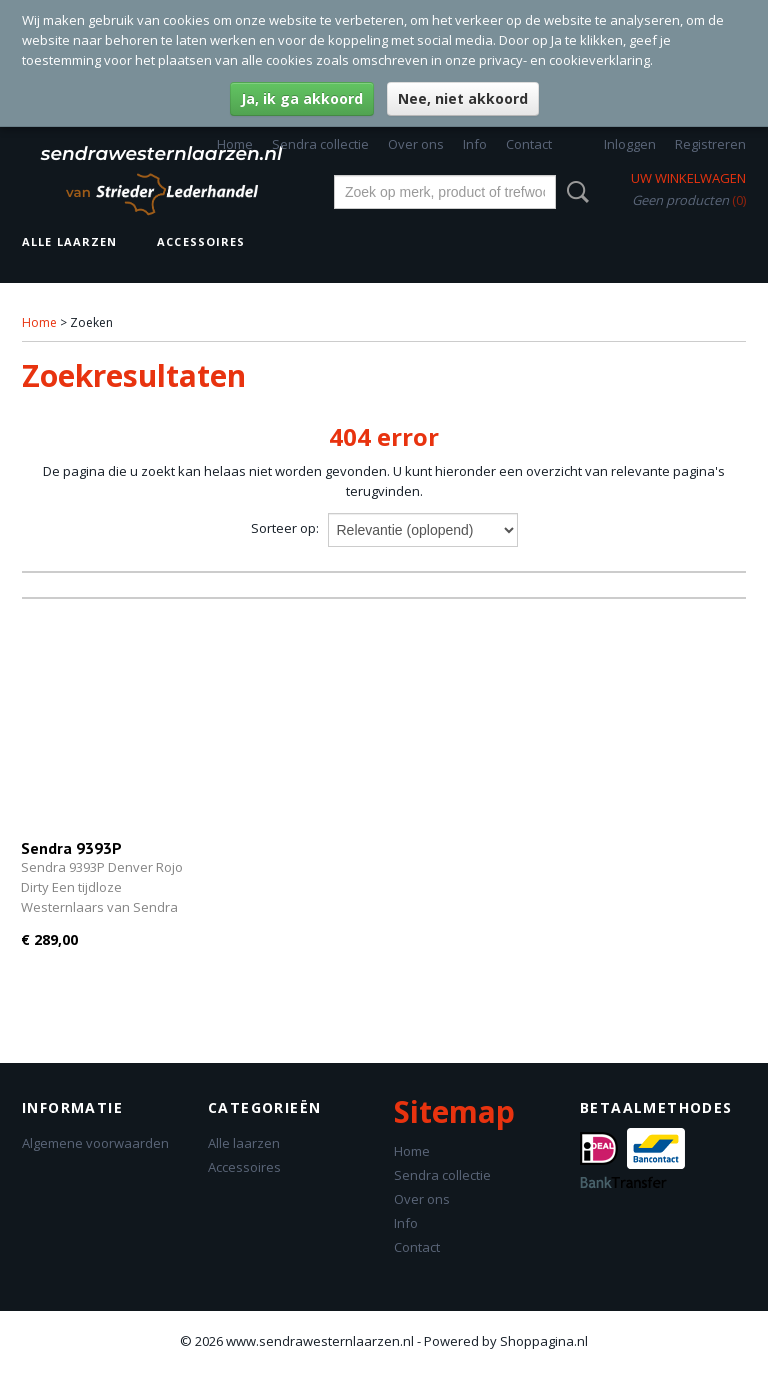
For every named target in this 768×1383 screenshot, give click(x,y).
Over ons (416, 144)
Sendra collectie (320, 144)
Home (235, 144)
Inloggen (630, 144)
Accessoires (201, 241)
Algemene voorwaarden (95, 1143)
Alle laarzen (69, 241)
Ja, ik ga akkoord (302, 98)
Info (475, 144)
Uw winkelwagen (688, 178)
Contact (529, 144)
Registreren (710, 144)
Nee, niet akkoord (463, 98)
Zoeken (574, 192)
